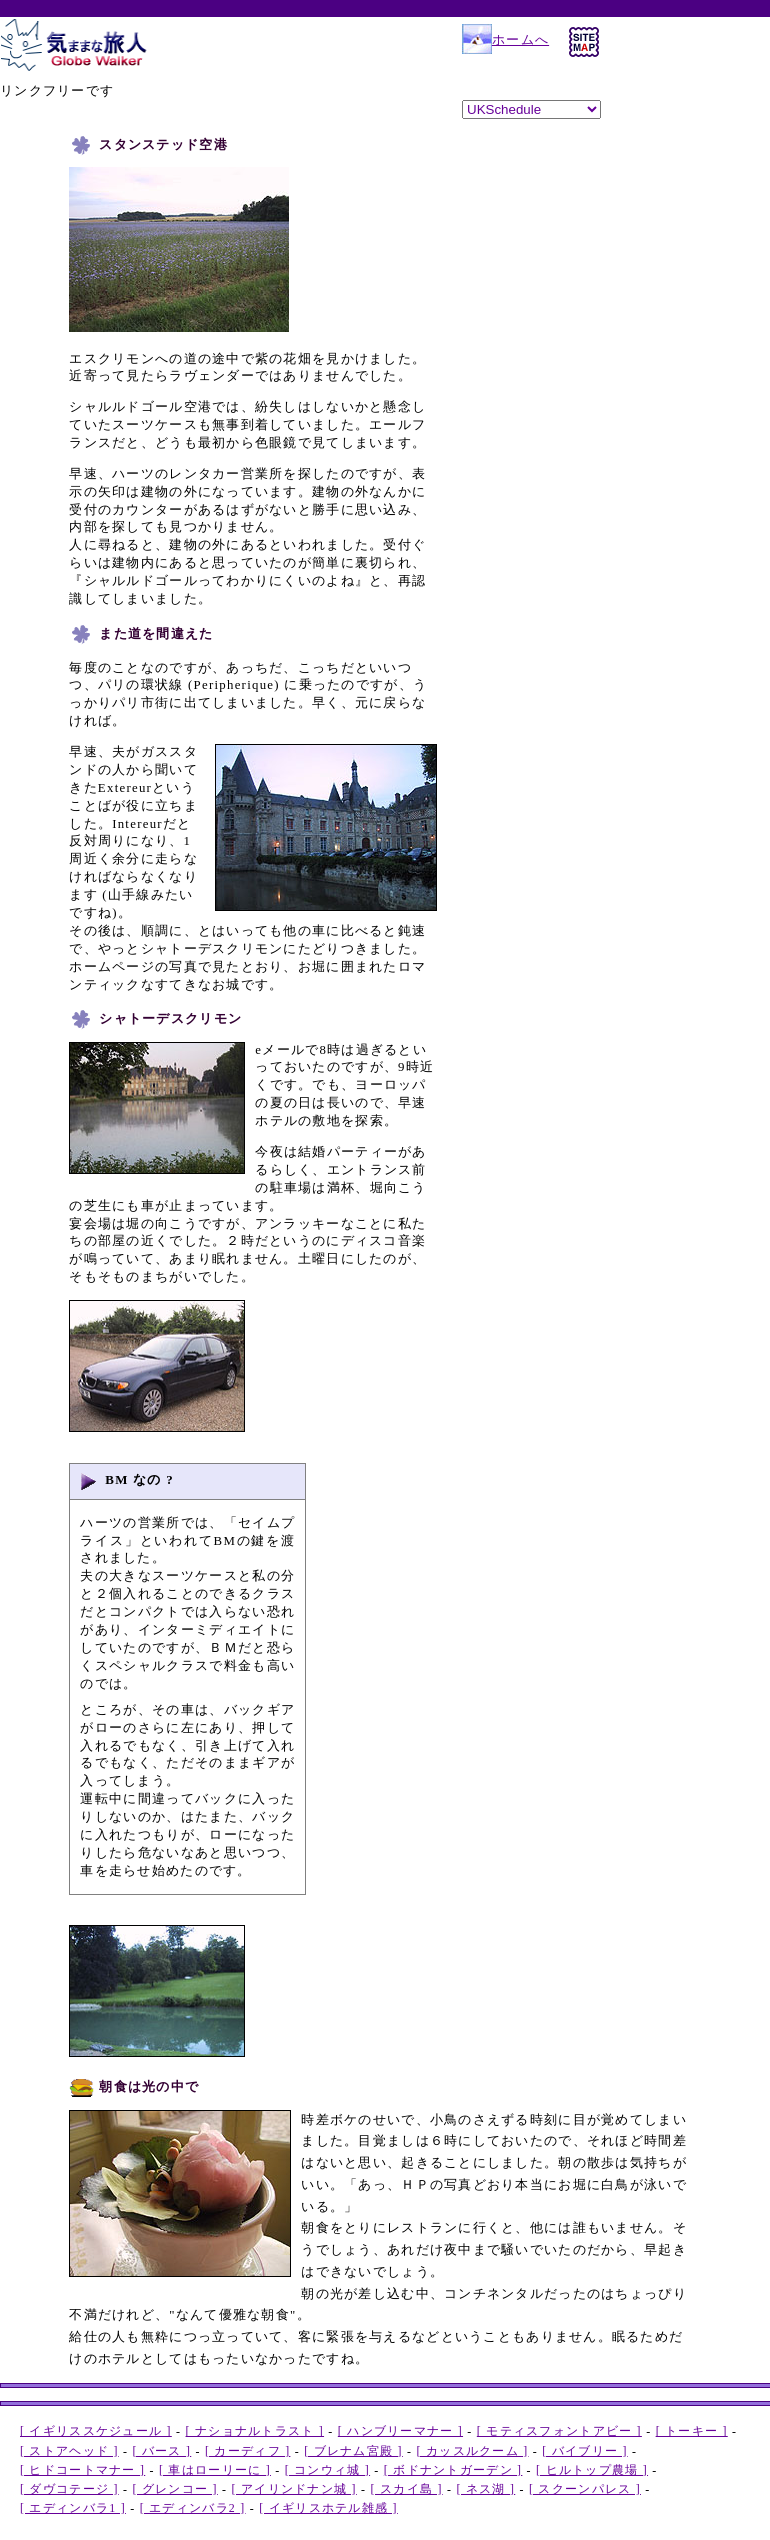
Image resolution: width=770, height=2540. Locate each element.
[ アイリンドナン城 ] (294, 2489)
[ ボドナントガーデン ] (453, 2470)
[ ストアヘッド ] (69, 2451)
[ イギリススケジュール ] (96, 2431)
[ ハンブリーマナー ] (400, 2431)
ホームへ (505, 40)
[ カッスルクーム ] (473, 2451)
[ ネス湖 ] (485, 2489)
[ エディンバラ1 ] (73, 2508)
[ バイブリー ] (584, 2451)
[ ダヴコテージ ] (69, 2489)
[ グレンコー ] (174, 2489)
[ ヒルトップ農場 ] (592, 2470)
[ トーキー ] (692, 2431)
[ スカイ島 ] (407, 2489)
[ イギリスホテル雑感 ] (328, 2508)
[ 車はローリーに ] (215, 2470)
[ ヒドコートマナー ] (82, 2470)
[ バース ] (161, 2451)
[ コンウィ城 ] (327, 2470)
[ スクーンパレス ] (585, 2489)
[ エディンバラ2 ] (193, 2508)
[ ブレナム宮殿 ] (353, 2451)
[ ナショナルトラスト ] (255, 2431)
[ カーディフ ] (247, 2451)
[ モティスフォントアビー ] (559, 2431)
